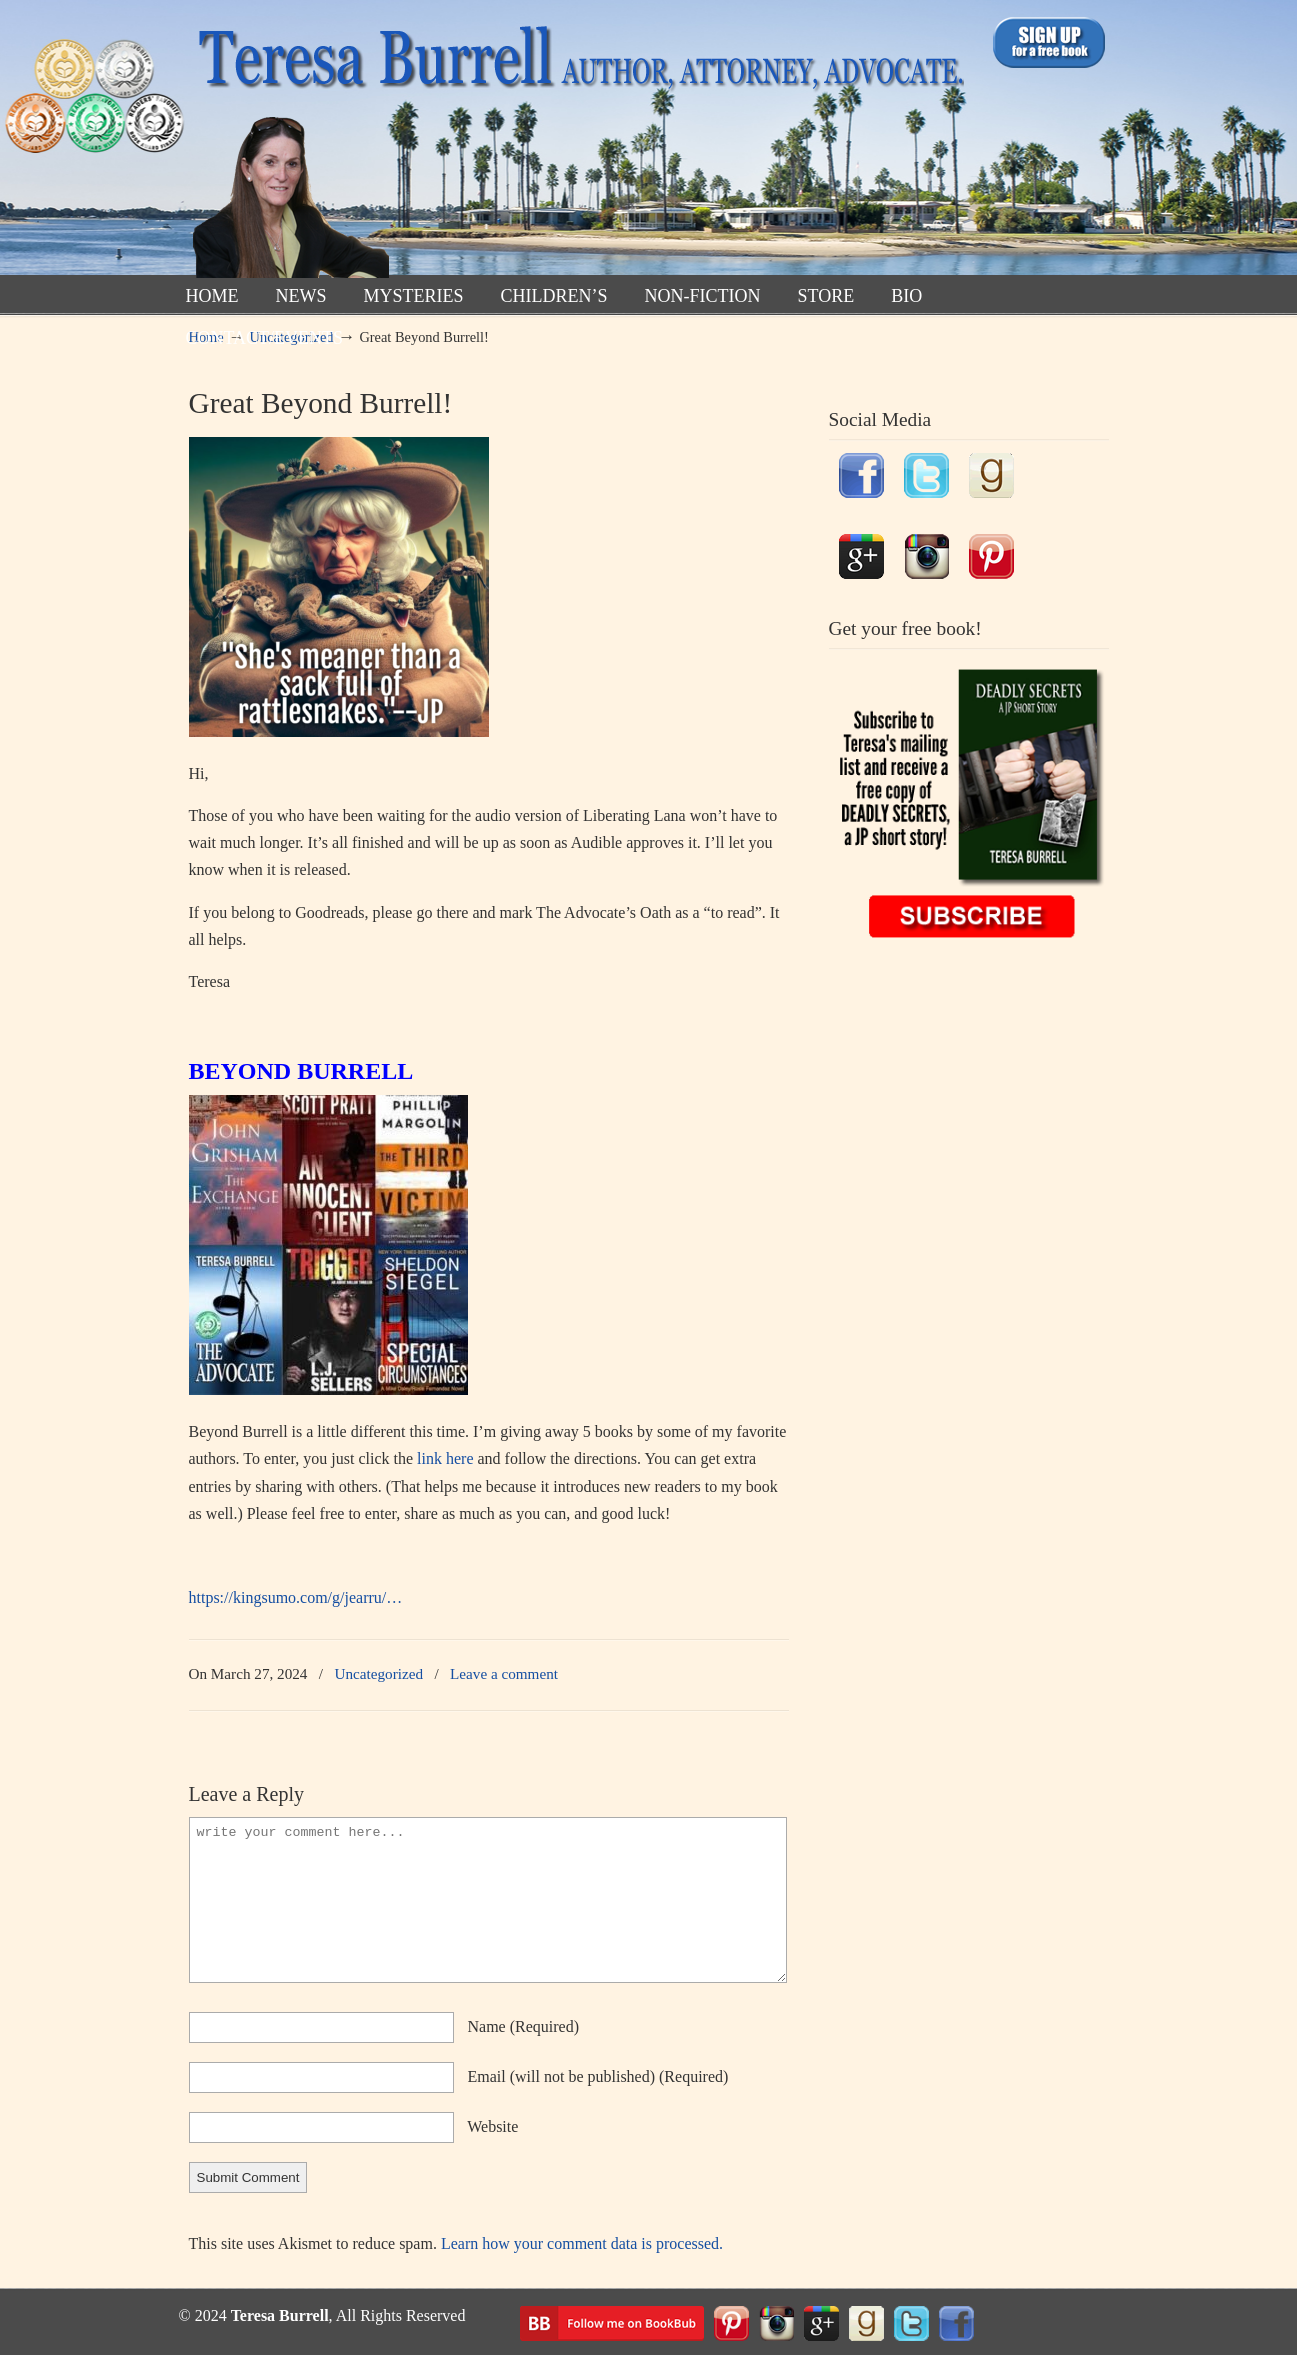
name (524, 2026)
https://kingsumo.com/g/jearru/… (296, 1597)
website (492, 2126)
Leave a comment (504, 1673)
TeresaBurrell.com (576, 143)
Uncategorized (378, 1673)
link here (445, 1458)
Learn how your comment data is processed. (582, 2243)
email (598, 2076)
